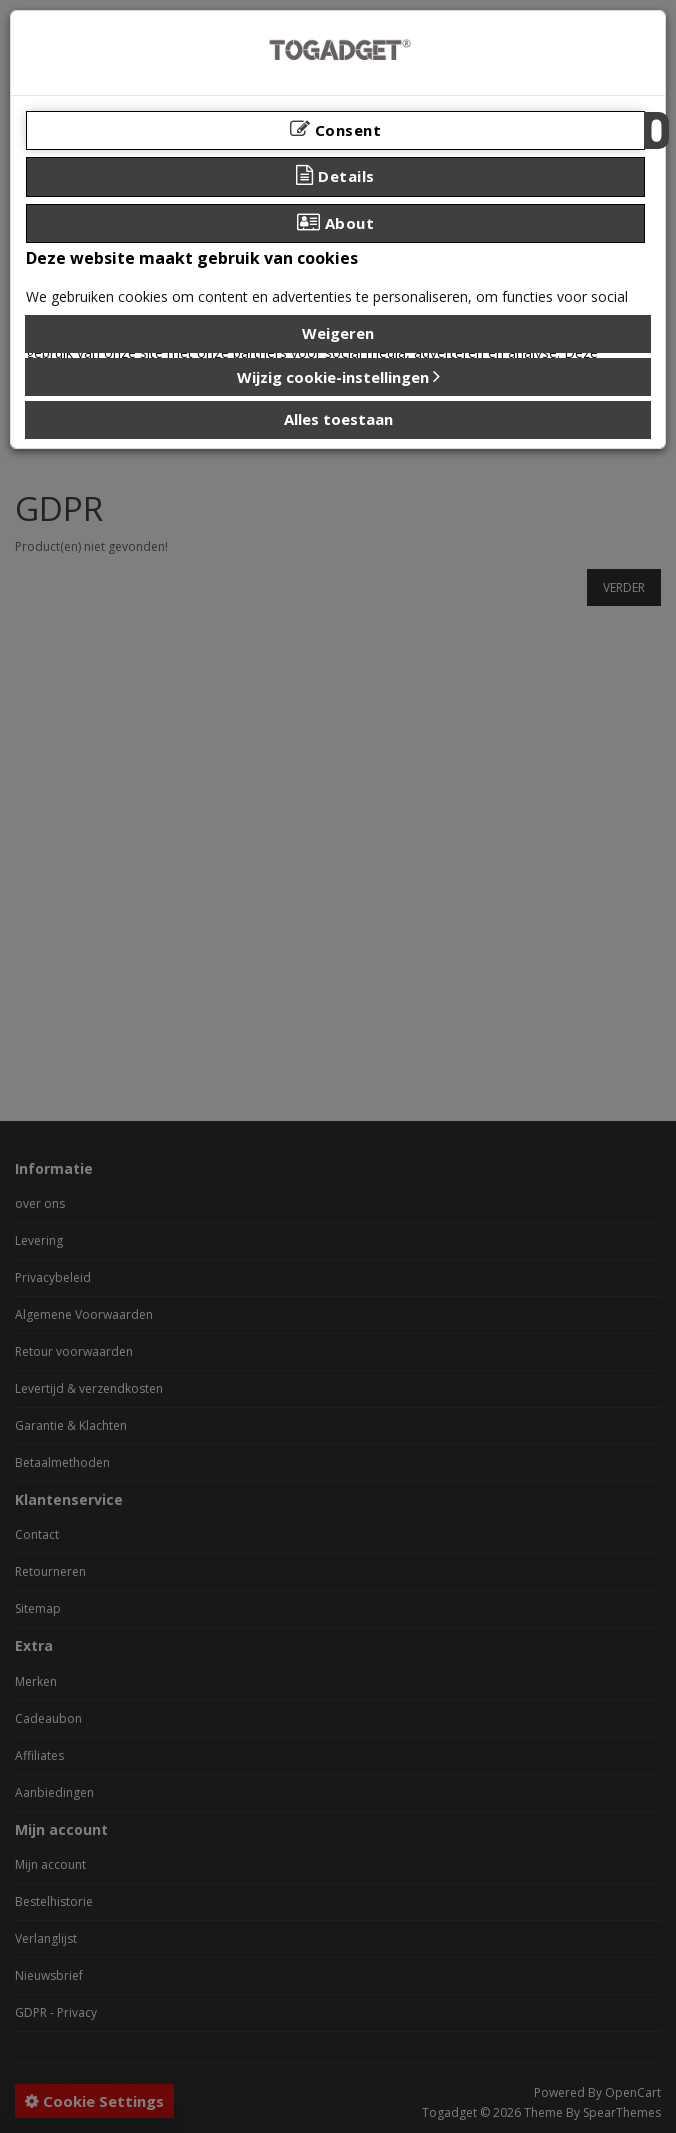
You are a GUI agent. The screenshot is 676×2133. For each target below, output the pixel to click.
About (336, 222)
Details (335, 175)
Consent (336, 129)
